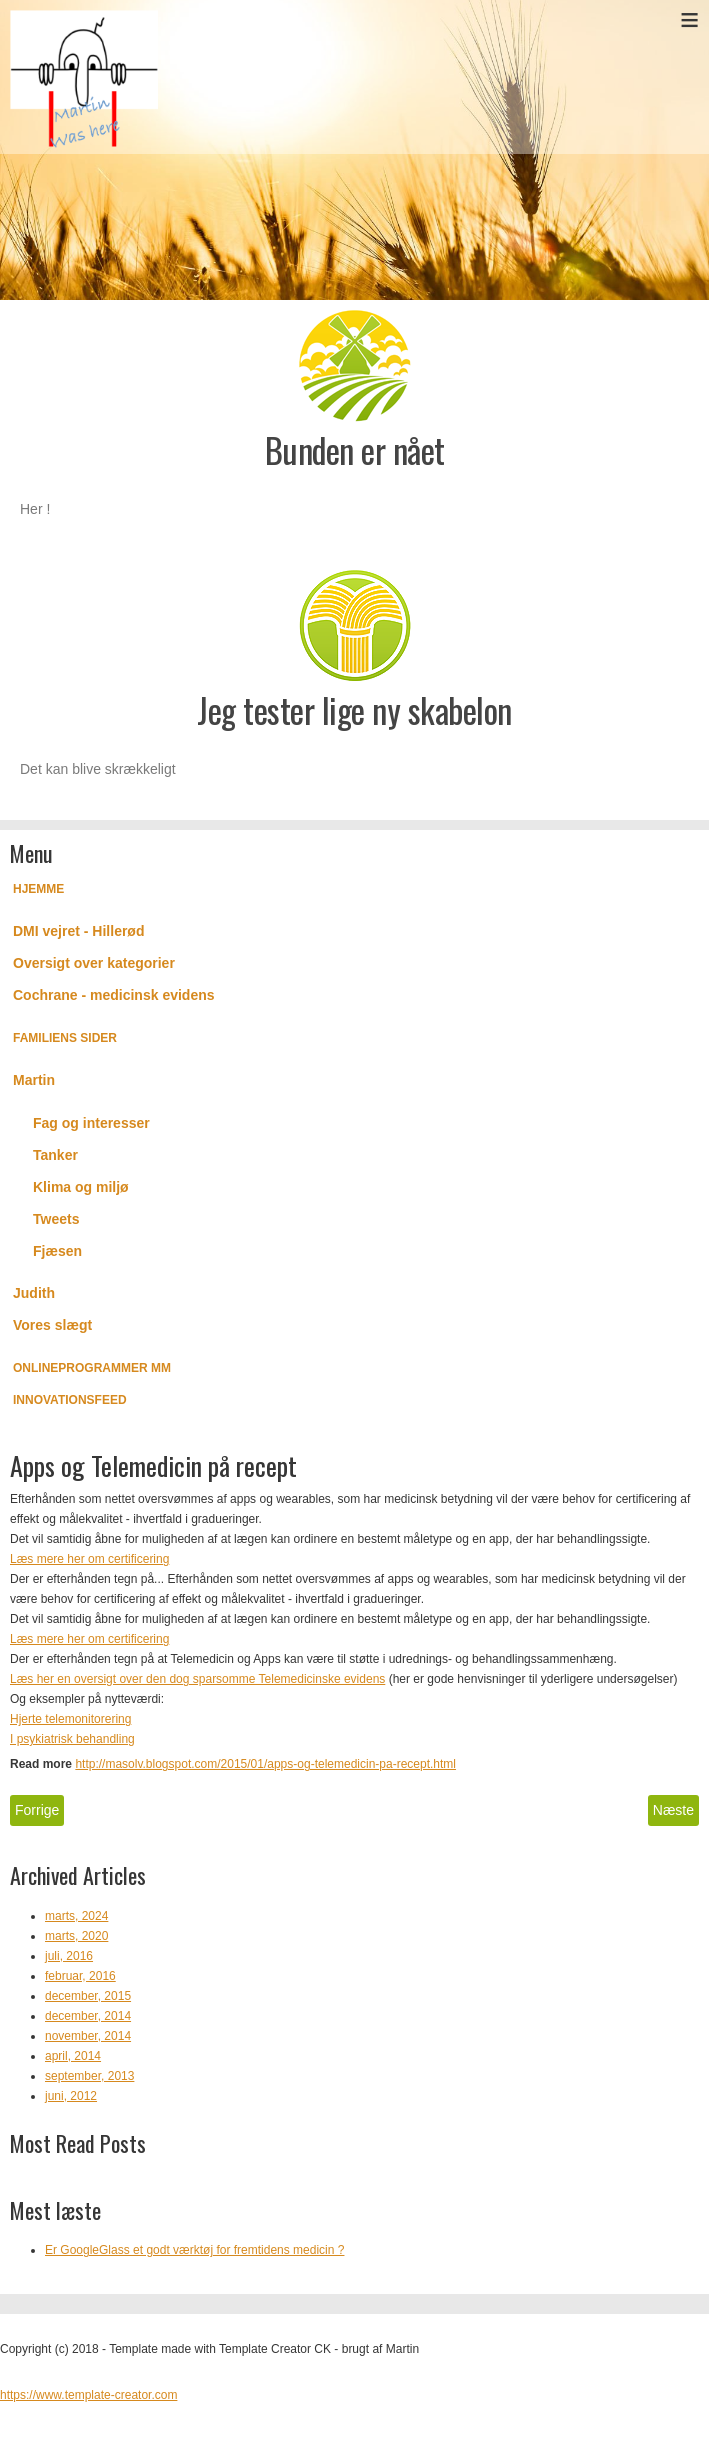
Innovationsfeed (70, 1400)
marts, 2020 (76, 1936)
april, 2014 (73, 2056)
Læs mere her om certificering (89, 1559)
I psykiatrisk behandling (72, 1739)
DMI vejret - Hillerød (78, 931)
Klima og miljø (81, 1187)
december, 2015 (88, 1996)
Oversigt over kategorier (94, 963)
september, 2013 (89, 2076)
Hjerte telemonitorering (70, 1719)
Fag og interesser (91, 1123)
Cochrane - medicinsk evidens (114, 995)
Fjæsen (57, 1251)
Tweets (56, 1219)
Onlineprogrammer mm (92, 1368)
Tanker (55, 1155)
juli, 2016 (69, 1956)
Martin (34, 1080)
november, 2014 (88, 2036)
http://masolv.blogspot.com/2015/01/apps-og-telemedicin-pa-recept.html (265, 1764)
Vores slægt (52, 1325)
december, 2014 (88, 2016)
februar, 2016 (80, 1976)
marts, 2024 (76, 1916)
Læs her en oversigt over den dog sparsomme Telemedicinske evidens (197, 1679)
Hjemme (38, 889)
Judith (34, 1293)
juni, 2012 (71, 2096)
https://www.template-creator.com (88, 2395)
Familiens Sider (65, 1038)
